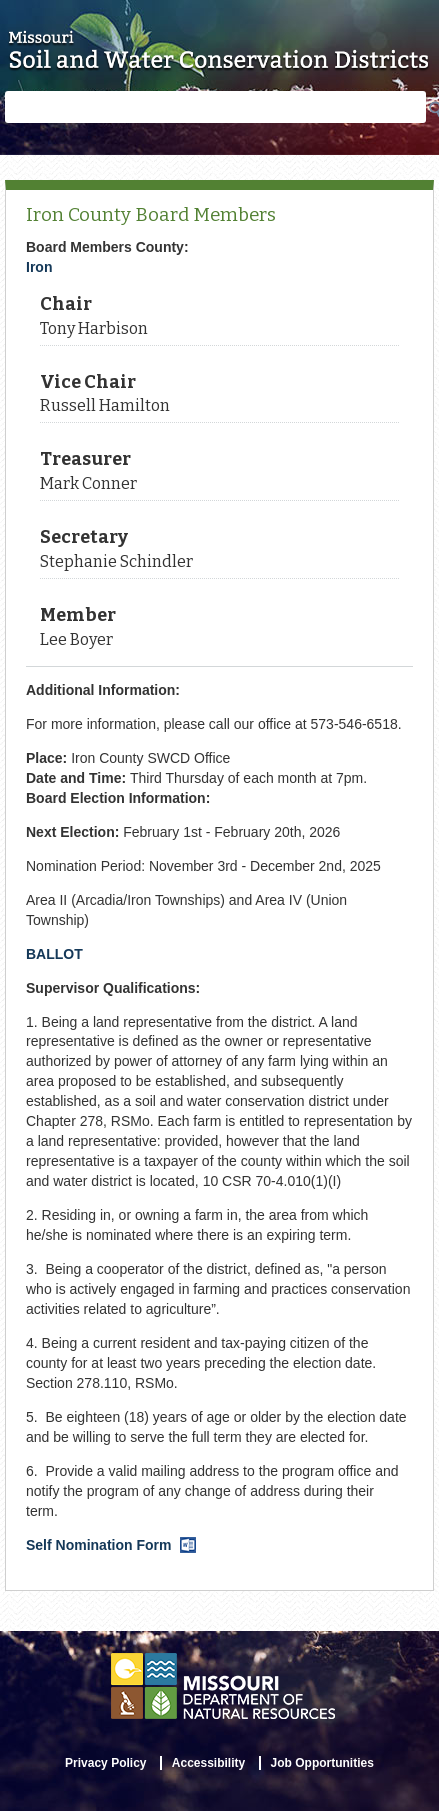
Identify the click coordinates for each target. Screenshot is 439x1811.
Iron (39, 267)
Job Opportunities (322, 1763)
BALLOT (54, 954)
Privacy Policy (105, 1763)
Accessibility (208, 1763)
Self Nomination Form (111, 1545)
